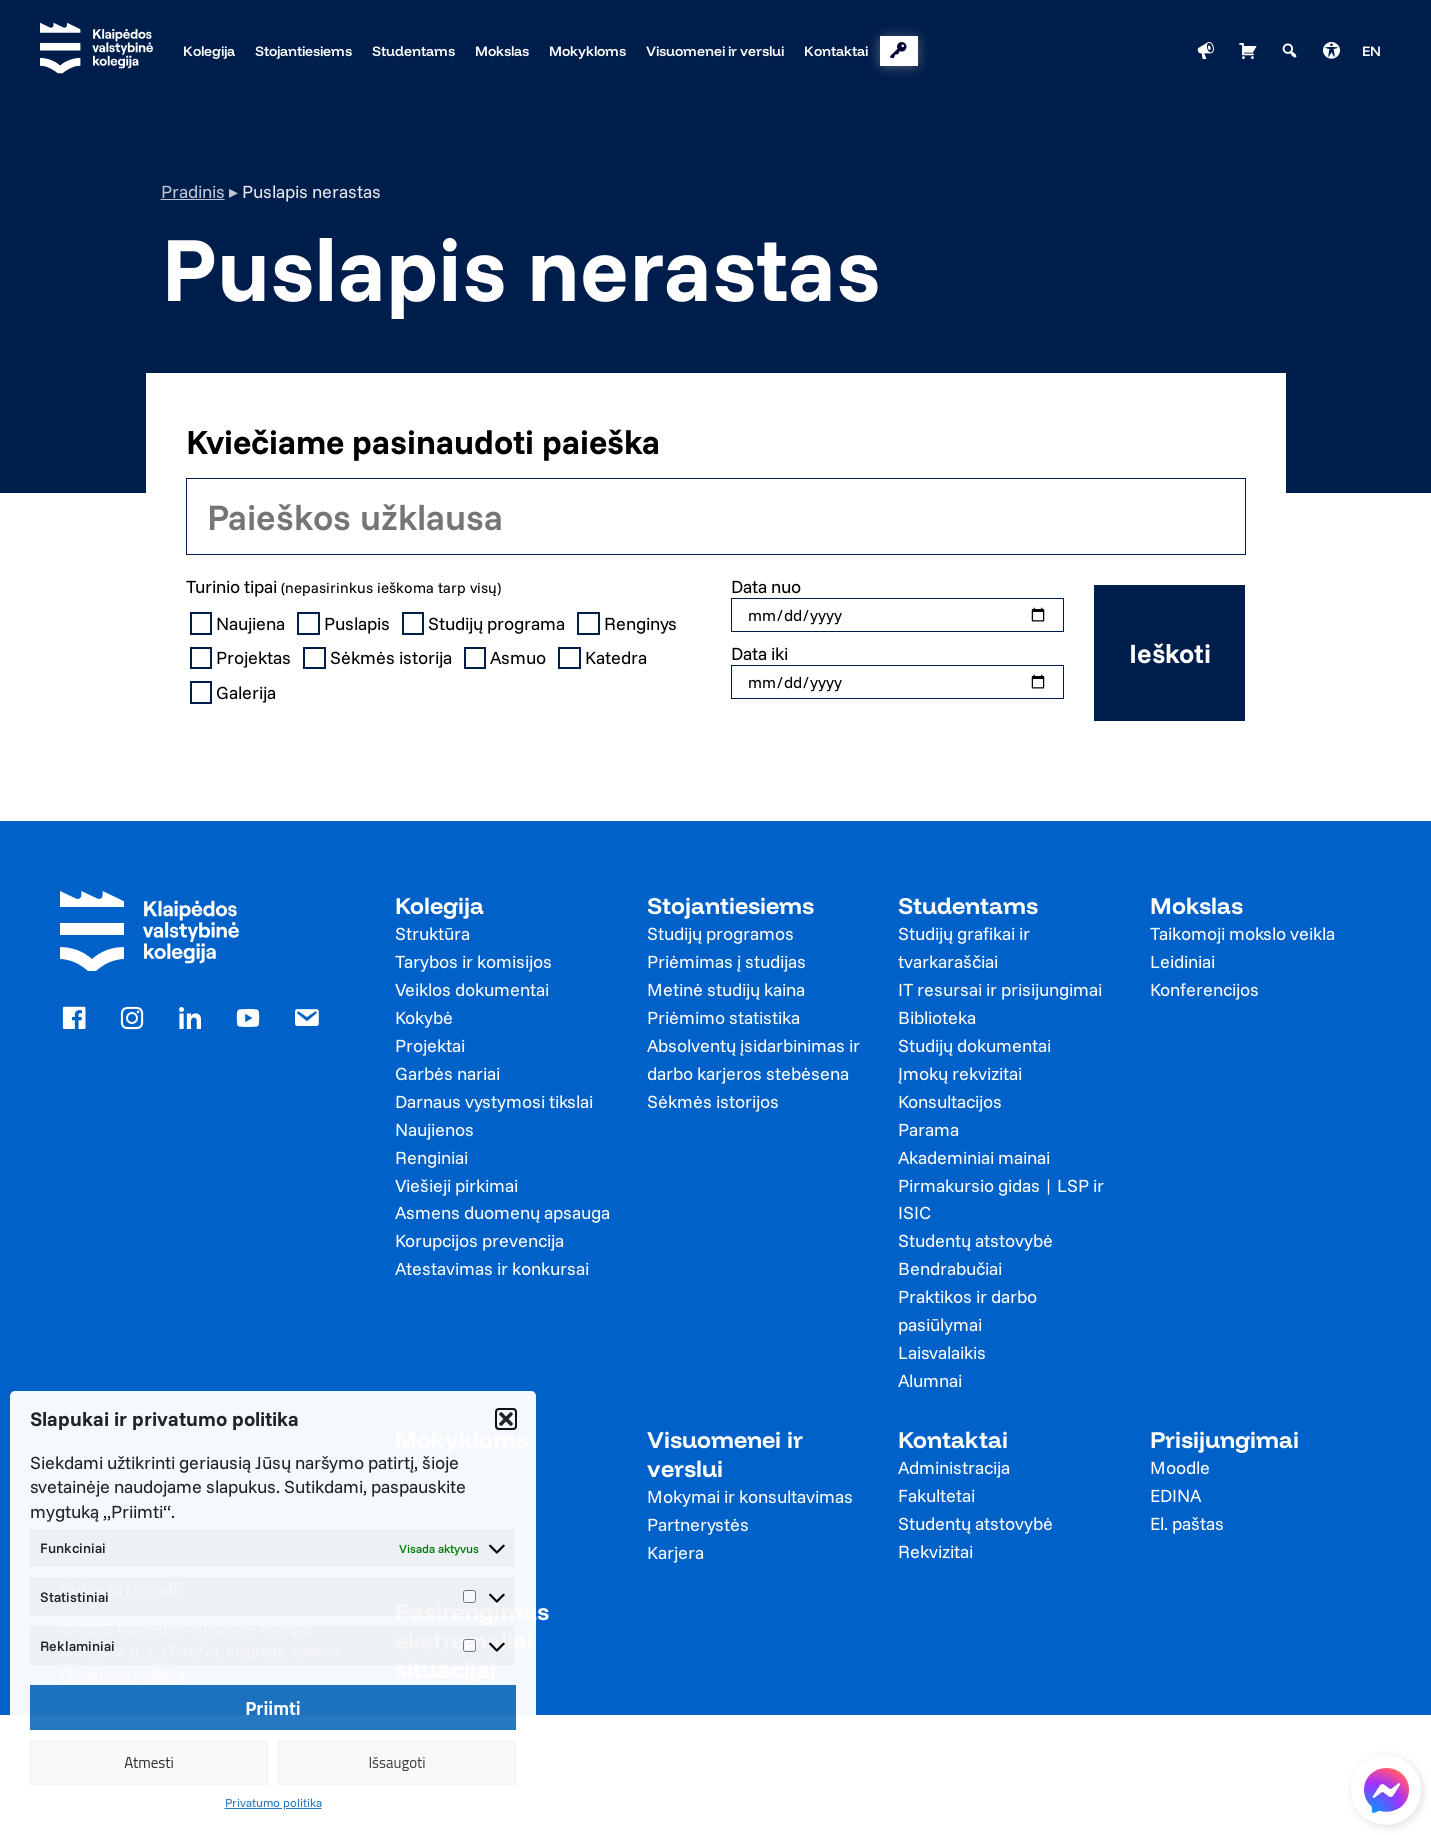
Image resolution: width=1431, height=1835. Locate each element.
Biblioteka (937, 1017)
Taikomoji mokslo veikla (1242, 933)
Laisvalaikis (942, 1352)
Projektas (243, 658)
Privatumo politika (273, 1802)
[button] (506, 1419)
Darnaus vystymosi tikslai (494, 1101)
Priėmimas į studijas (726, 961)
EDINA (1175, 1495)
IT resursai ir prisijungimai (1000, 989)
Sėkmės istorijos (713, 1101)
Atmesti (149, 1762)
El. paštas (1187, 1523)
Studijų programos (720, 933)
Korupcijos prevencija (479, 1240)
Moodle (1180, 1467)
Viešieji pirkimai (456, 1185)
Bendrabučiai (950, 1268)
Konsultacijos (950, 1101)
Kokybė (424, 1017)
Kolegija (439, 905)
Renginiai (431, 1157)
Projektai (430, 1045)
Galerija (235, 693)
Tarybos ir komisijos (473, 961)
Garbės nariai (447, 1073)
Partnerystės (698, 1524)
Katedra (604, 658)
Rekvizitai (935, 1551)
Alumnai (930, 1380)
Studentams (968, 905)
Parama (928, 1129)
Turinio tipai (343, 586)
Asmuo (507, 658)
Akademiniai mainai (974, 1157)
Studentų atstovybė (975, 1240)
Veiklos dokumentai (472, 989)
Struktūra (432, 933)
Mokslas (1196, 905)
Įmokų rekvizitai (960, 1073)
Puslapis (345, 624)
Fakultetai (936, 1495)
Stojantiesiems (730, 905)
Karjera (675, 1552)
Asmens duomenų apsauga (502, 1212)
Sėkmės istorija (379, 658)
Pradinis (193, 191)
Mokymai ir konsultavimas (750, 1496)
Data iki (759, 653)
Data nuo (766, 586)
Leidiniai (1182, 961)
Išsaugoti (396, 1762)
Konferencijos (1204, 989)
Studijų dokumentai (974, 1045)
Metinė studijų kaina (726, 989)
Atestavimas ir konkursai (492, 1268)
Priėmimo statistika (723, 1017)
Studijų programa (486, 624)
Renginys (629, 624)
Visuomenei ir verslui (725, 1454)
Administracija (954, 1467)
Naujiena (240, 624)
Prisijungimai (1224, 1439)
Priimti (273, 1708)
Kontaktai (953, 1439)
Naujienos (434, 1129)
